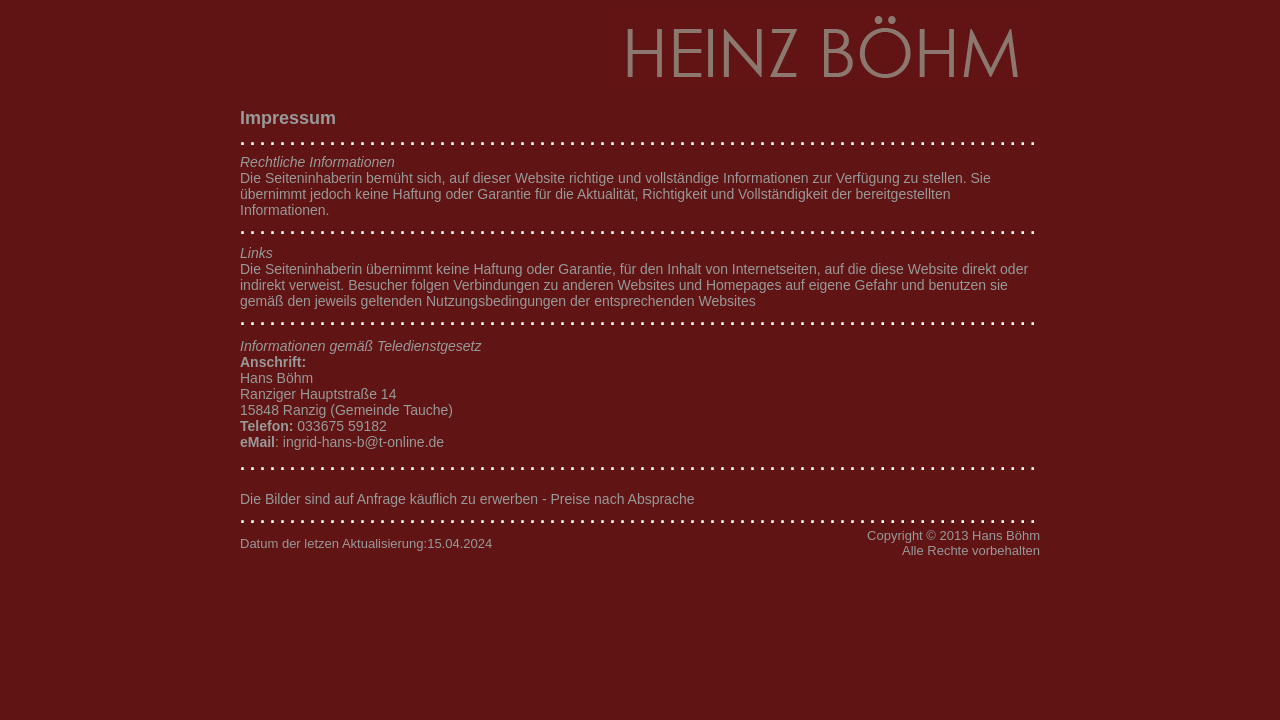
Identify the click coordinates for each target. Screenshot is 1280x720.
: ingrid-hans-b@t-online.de (342, 442)
